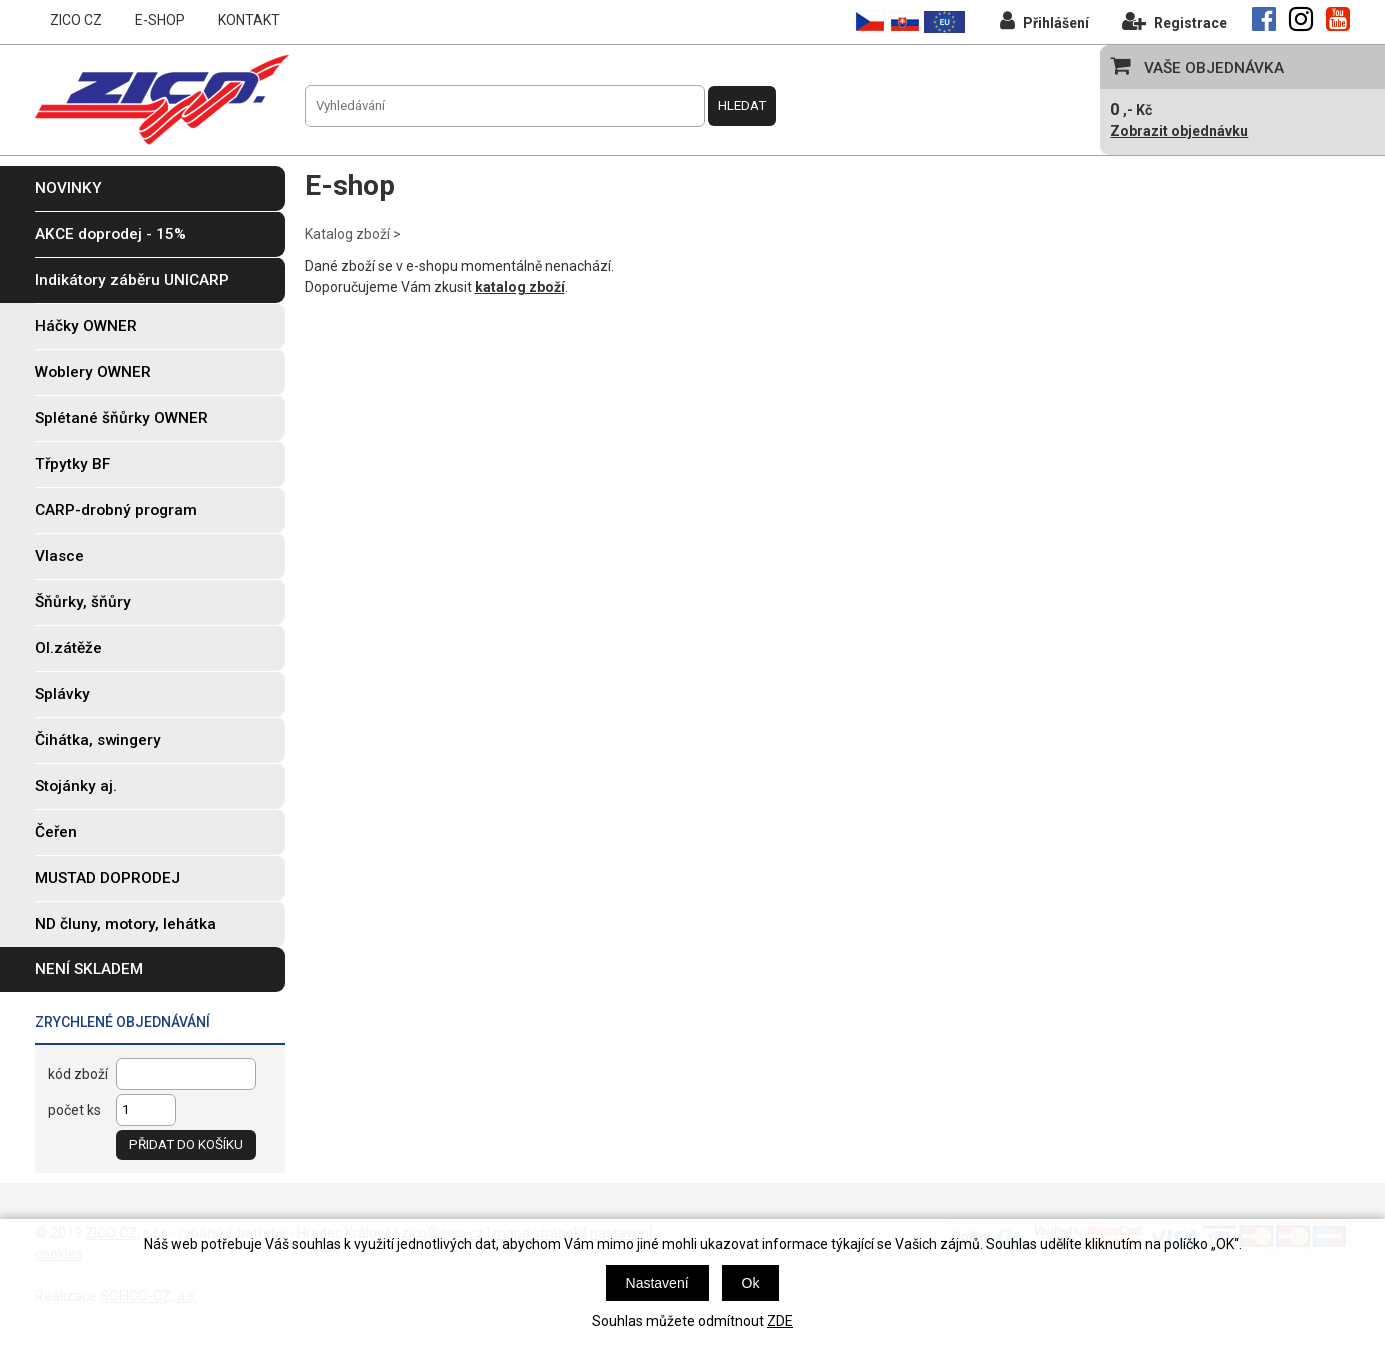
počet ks (74, 1110)
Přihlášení (1044, 20)
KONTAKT (249, 20)
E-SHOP (160, 20)
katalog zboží (520, 287)
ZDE (780, 1321)
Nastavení (657, 1283)
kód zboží (78, 1074)
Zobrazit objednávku (1179, 131)
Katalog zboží (347, 234)
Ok (751, 1283)
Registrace (1174, 20)
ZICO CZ (76, 20)
